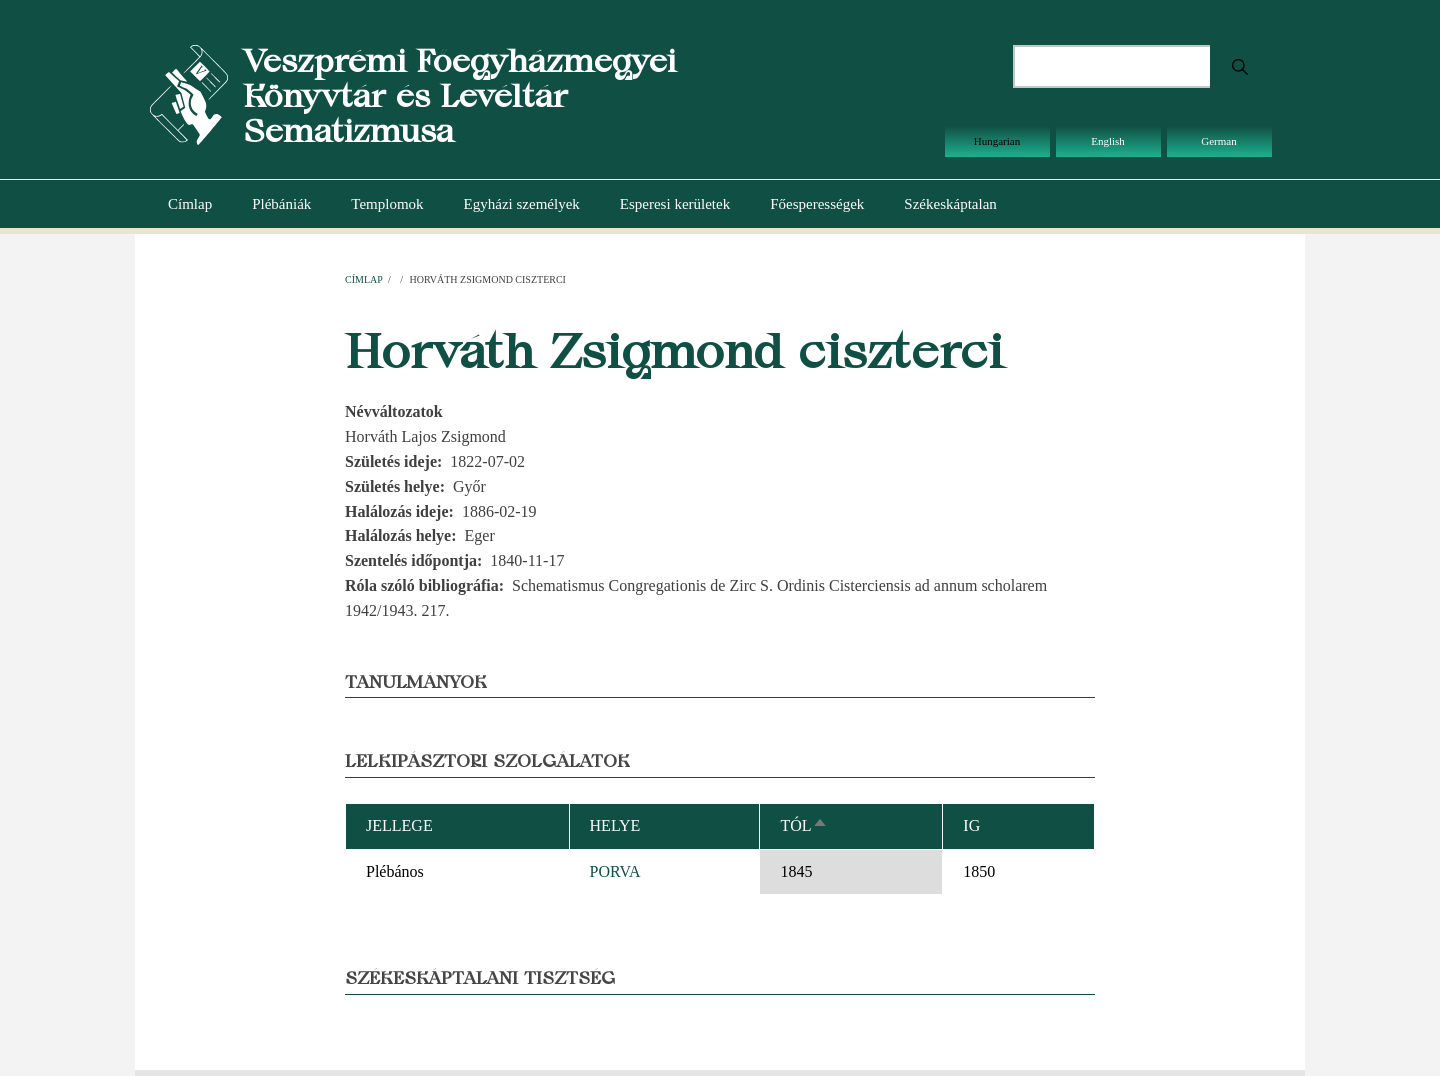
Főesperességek (817, 204)
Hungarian (997, 141)
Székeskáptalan (950, 204)
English (1108, 141)
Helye (615, 825)
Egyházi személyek (522, 204)
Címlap (190, 204)
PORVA (615, 871)
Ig (971, 825)
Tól (803, 825)
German (1218, 141)
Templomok (387, 204)
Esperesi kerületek (675, 204)
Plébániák (281, 204)
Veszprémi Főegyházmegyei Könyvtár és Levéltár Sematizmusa (459, 95)
